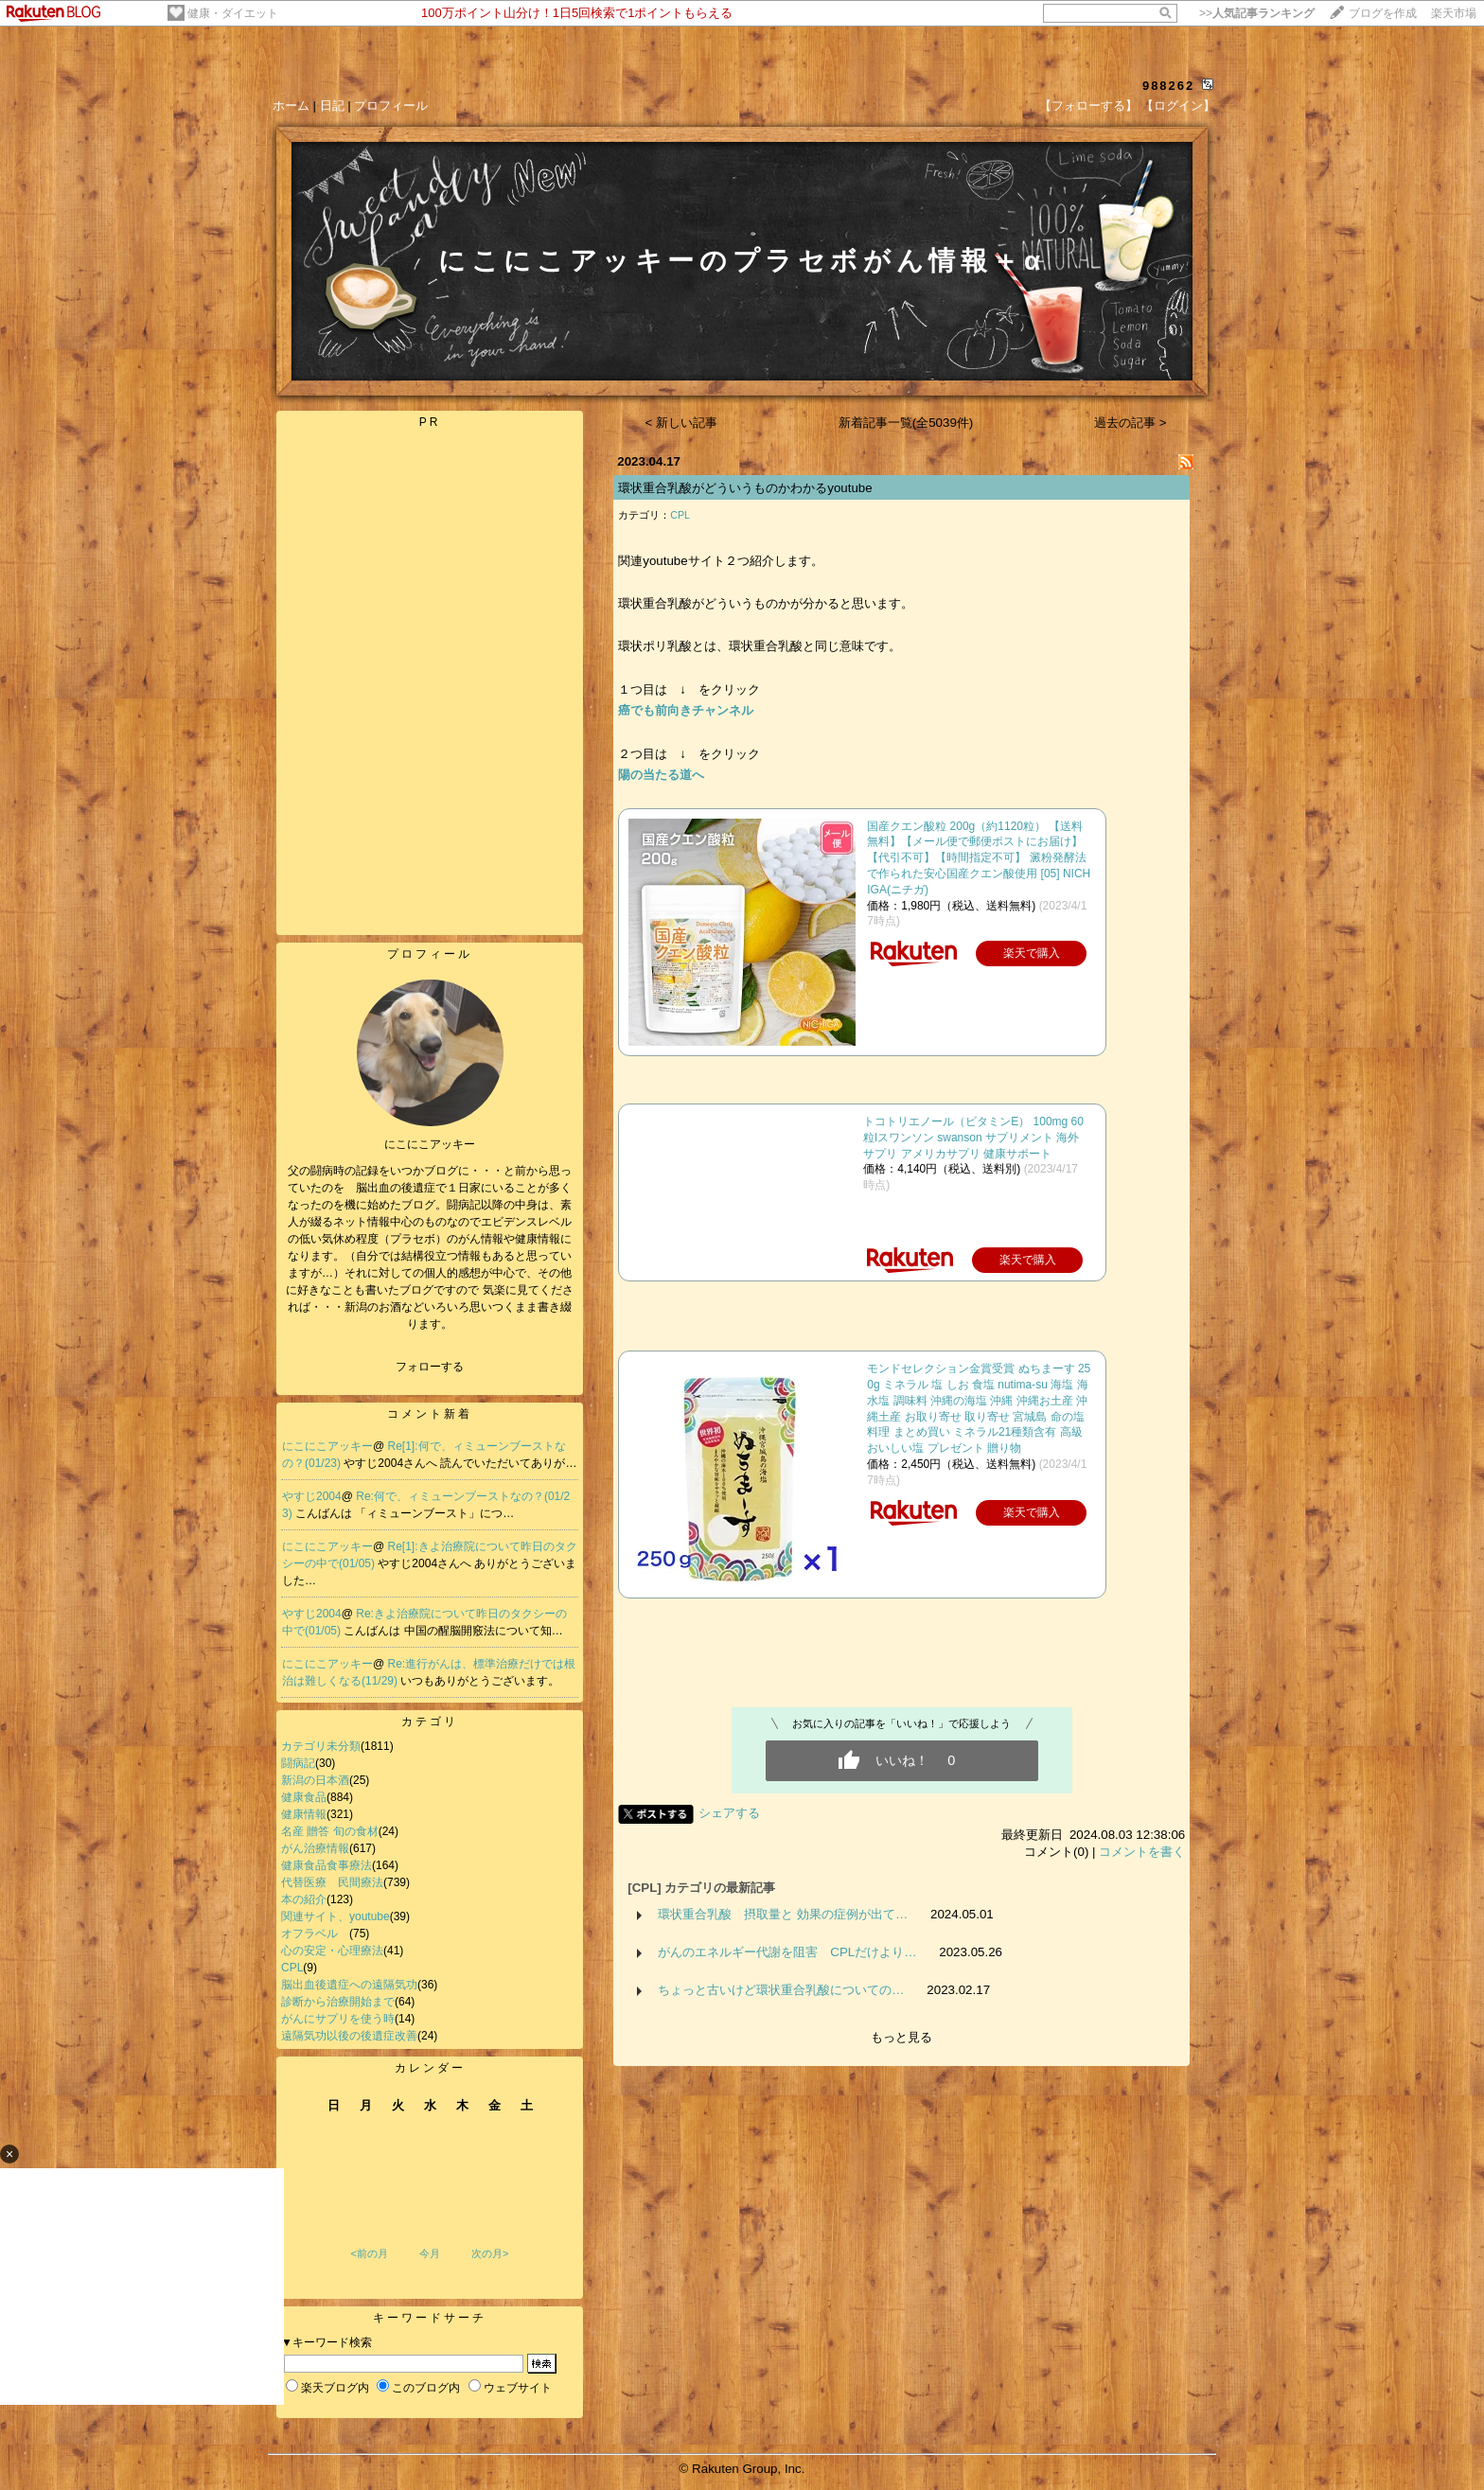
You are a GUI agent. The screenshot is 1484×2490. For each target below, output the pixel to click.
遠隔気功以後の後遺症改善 (349, 2035)
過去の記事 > (1130, 422)
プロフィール (391, 105)
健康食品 (304, 1797)
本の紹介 (304, 1899)
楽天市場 (1453, 13)
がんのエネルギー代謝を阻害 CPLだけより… (787, 1952)
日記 (332, 105)
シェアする (729, 1813)
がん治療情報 (315, 1848)
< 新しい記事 (681, 422)
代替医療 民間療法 (332, 1882)
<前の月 (368, 2253)
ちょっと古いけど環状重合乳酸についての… (781, 1990)
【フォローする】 (1088, 105)
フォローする (430, 1366)
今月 (429, 2253)
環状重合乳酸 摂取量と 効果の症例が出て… (783, 1914)
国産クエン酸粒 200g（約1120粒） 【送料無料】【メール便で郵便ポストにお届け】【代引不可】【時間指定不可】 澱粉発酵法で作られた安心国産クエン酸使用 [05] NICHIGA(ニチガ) (978, 858)
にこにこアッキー (327, 1446)
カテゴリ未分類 (321, 1746)
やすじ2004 (312, 1496)
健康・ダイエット (232, 13)
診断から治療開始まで (338, 2001)
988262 (1168, 86)
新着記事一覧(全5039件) (906, 422)
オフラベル (315, 1933)
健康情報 (304, 1814)
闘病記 (298, 1763)
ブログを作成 (1383, 13)
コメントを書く (1142, 1852)
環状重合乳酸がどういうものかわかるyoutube (745, 488)
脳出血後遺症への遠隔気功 (349, 1984)
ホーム (291, 105)
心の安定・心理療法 (332, 1950)
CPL (292, 1967)
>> (1257, 13)
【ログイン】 (1178, 105)
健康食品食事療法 (326, 1865)
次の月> (489, 2253)
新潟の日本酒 (315, 1780)
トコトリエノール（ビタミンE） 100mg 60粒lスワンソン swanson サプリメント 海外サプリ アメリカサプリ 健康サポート (973, 1137)
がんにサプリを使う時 (338, 2018)
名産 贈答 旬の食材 (330, 1831)
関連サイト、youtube (335, 1916)
